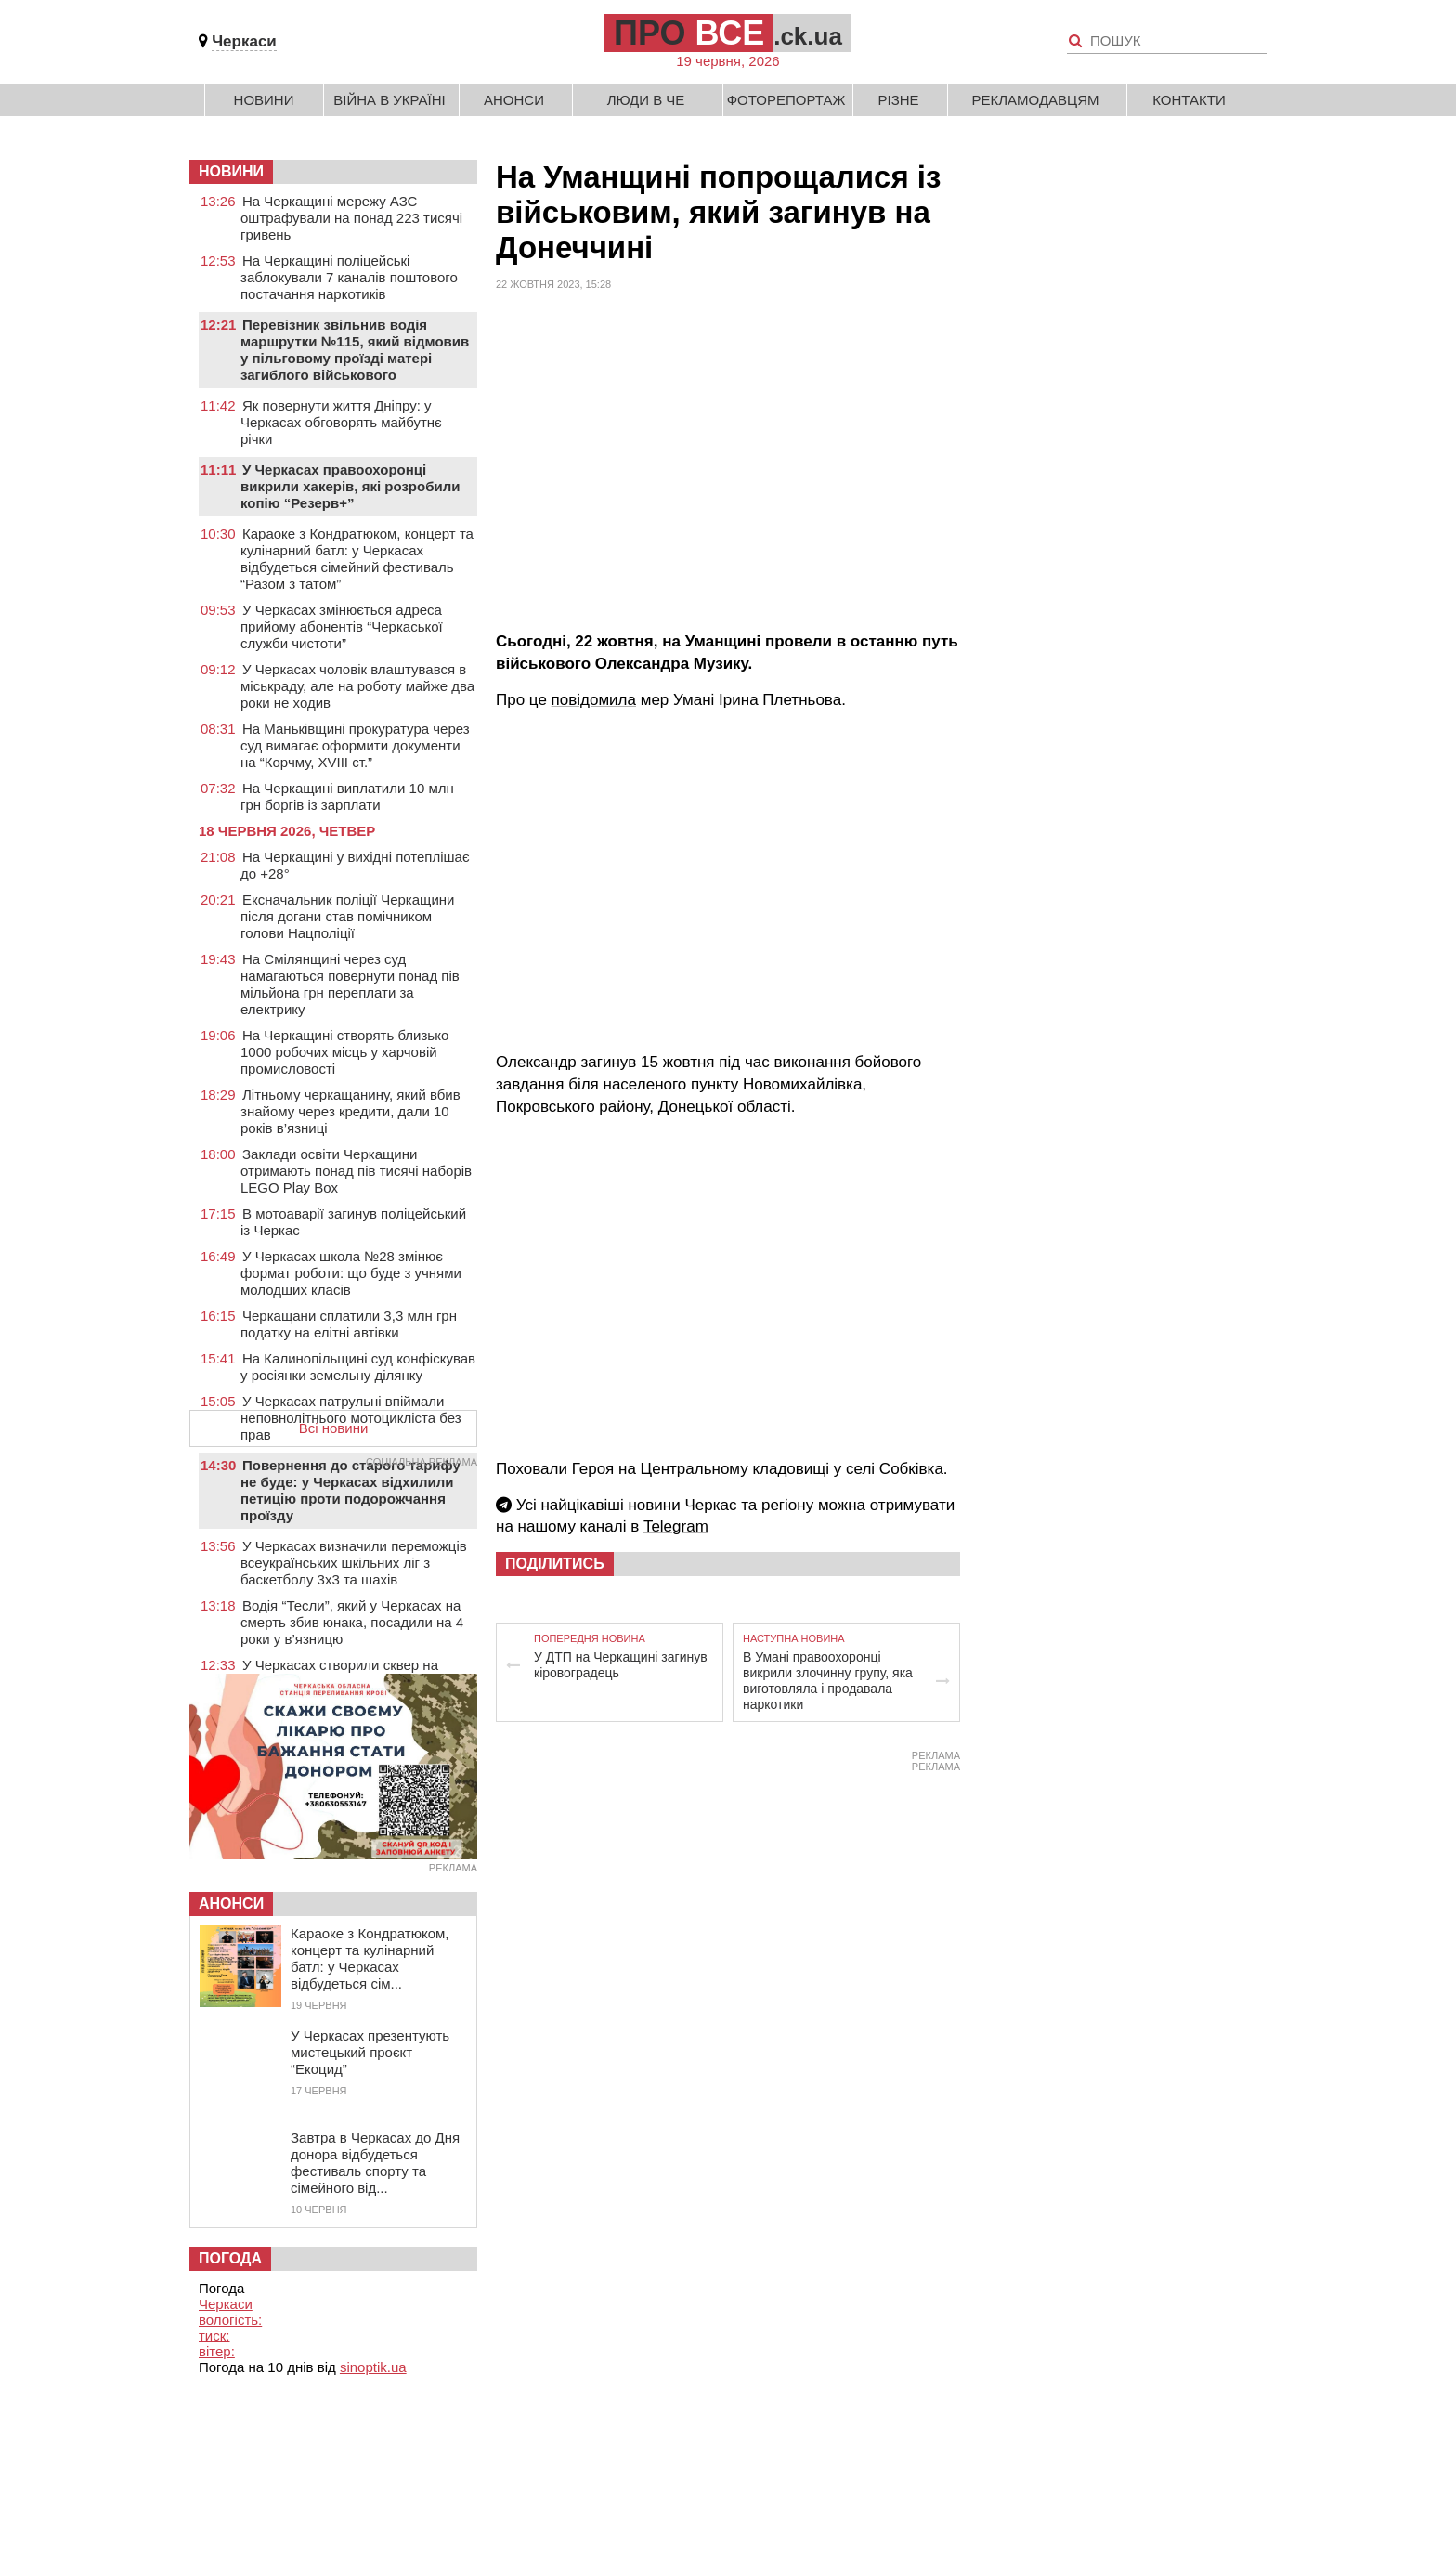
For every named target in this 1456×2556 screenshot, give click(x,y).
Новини (264, 100)
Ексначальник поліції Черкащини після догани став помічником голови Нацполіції (347, 916)
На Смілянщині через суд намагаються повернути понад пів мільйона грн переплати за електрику (350, 984)
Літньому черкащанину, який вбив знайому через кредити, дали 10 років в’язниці (350, 1111)
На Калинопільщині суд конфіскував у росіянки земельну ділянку (357, 1366)
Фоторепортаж (786, 100)
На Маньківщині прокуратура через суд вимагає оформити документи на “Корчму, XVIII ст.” (355, 745)
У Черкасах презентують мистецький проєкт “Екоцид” (370, 2052)
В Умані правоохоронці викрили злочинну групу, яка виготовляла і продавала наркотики (828, 1681)
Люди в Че (646, 100)
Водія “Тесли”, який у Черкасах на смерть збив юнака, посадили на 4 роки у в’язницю (351, 1622)
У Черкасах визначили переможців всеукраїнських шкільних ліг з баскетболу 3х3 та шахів (353, 1562)
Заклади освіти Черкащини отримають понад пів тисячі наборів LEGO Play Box (356, 1170)
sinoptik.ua (373, 2367)
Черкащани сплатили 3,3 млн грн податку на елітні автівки (348, 1324)
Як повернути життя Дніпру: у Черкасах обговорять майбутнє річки (341, 422)
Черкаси (244, 41)
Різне (898, 100)
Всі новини (334, 1428)
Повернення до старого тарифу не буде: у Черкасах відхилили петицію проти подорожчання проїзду (350, 1490)
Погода (230, 2258)
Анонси (514, 100)
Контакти (1188, 100)
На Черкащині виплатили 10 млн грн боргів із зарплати (347, 796)
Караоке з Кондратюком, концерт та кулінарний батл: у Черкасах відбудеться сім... (370, 1958)
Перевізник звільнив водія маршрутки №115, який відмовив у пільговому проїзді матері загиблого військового (354, 350)
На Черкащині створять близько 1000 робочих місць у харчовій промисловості (344, 1051)
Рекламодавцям (1034, 100)
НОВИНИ (231, 171)
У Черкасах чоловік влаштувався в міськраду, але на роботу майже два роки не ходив (357, 686)
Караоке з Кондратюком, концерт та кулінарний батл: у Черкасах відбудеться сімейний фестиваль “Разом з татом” (357, 559)
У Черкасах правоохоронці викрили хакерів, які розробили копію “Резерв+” (350, 486)
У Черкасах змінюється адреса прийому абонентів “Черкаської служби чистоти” (341, 626)
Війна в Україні (389, 100)
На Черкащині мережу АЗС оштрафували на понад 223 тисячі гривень (351, 217)
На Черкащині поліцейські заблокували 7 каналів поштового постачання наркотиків (349, 277)
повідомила (594, 700)
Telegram (676, 1526)
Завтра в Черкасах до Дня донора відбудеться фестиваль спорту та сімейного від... (375, 2163)
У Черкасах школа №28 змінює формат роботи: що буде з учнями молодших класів (351, 1273)
